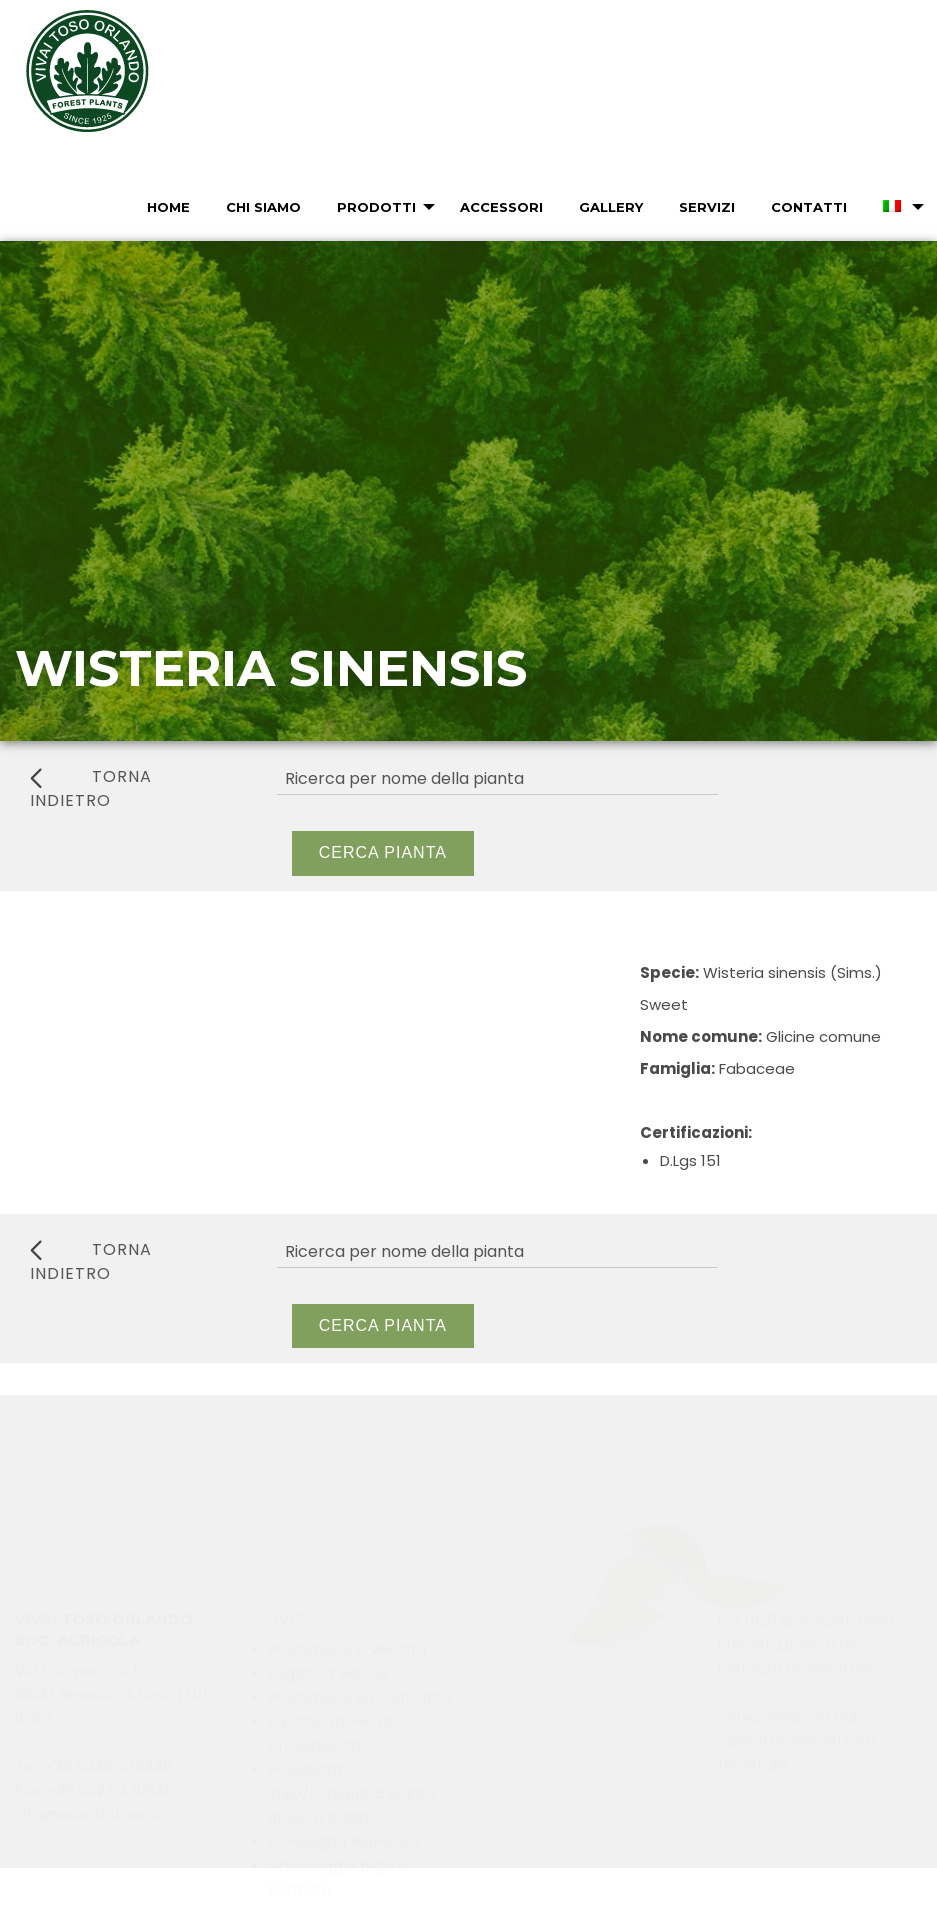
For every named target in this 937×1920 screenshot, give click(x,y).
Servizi (707, 207)
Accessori (501, 207)
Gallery (611, 207)
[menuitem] (166, 207)
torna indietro (91, 788)
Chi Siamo (263, 207)
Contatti (809, 207)
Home (168, 207)
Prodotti (376, 207)
